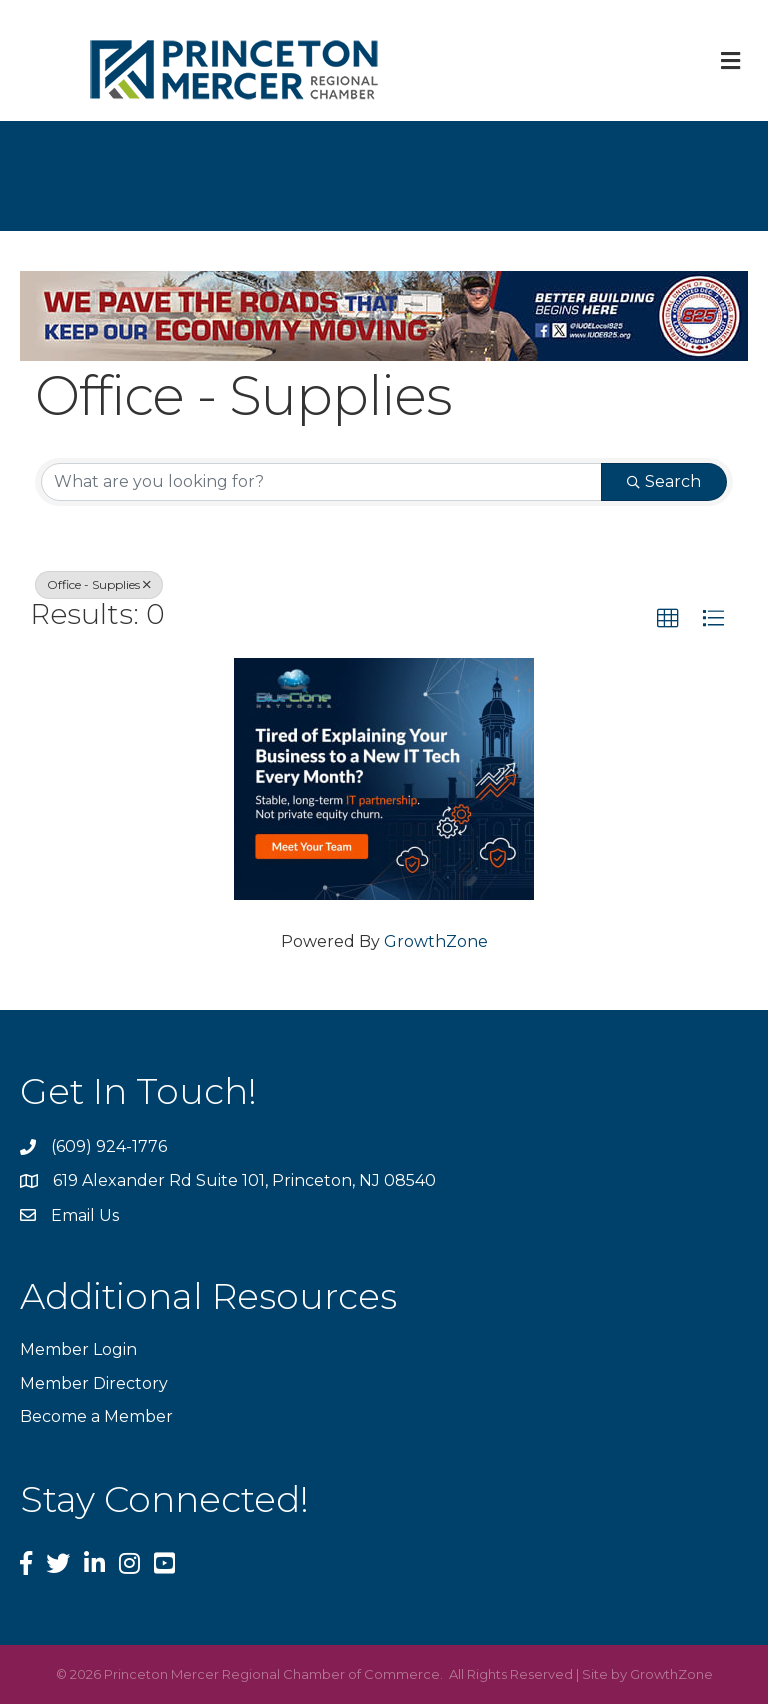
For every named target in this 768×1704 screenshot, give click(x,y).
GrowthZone (436, 941)
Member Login (78, 1349)
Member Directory (94, 1383)
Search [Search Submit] (664, 481)
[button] (668, 619)
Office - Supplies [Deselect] (99, 584)
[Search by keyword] (321, 482)
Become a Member (96, 1416)
